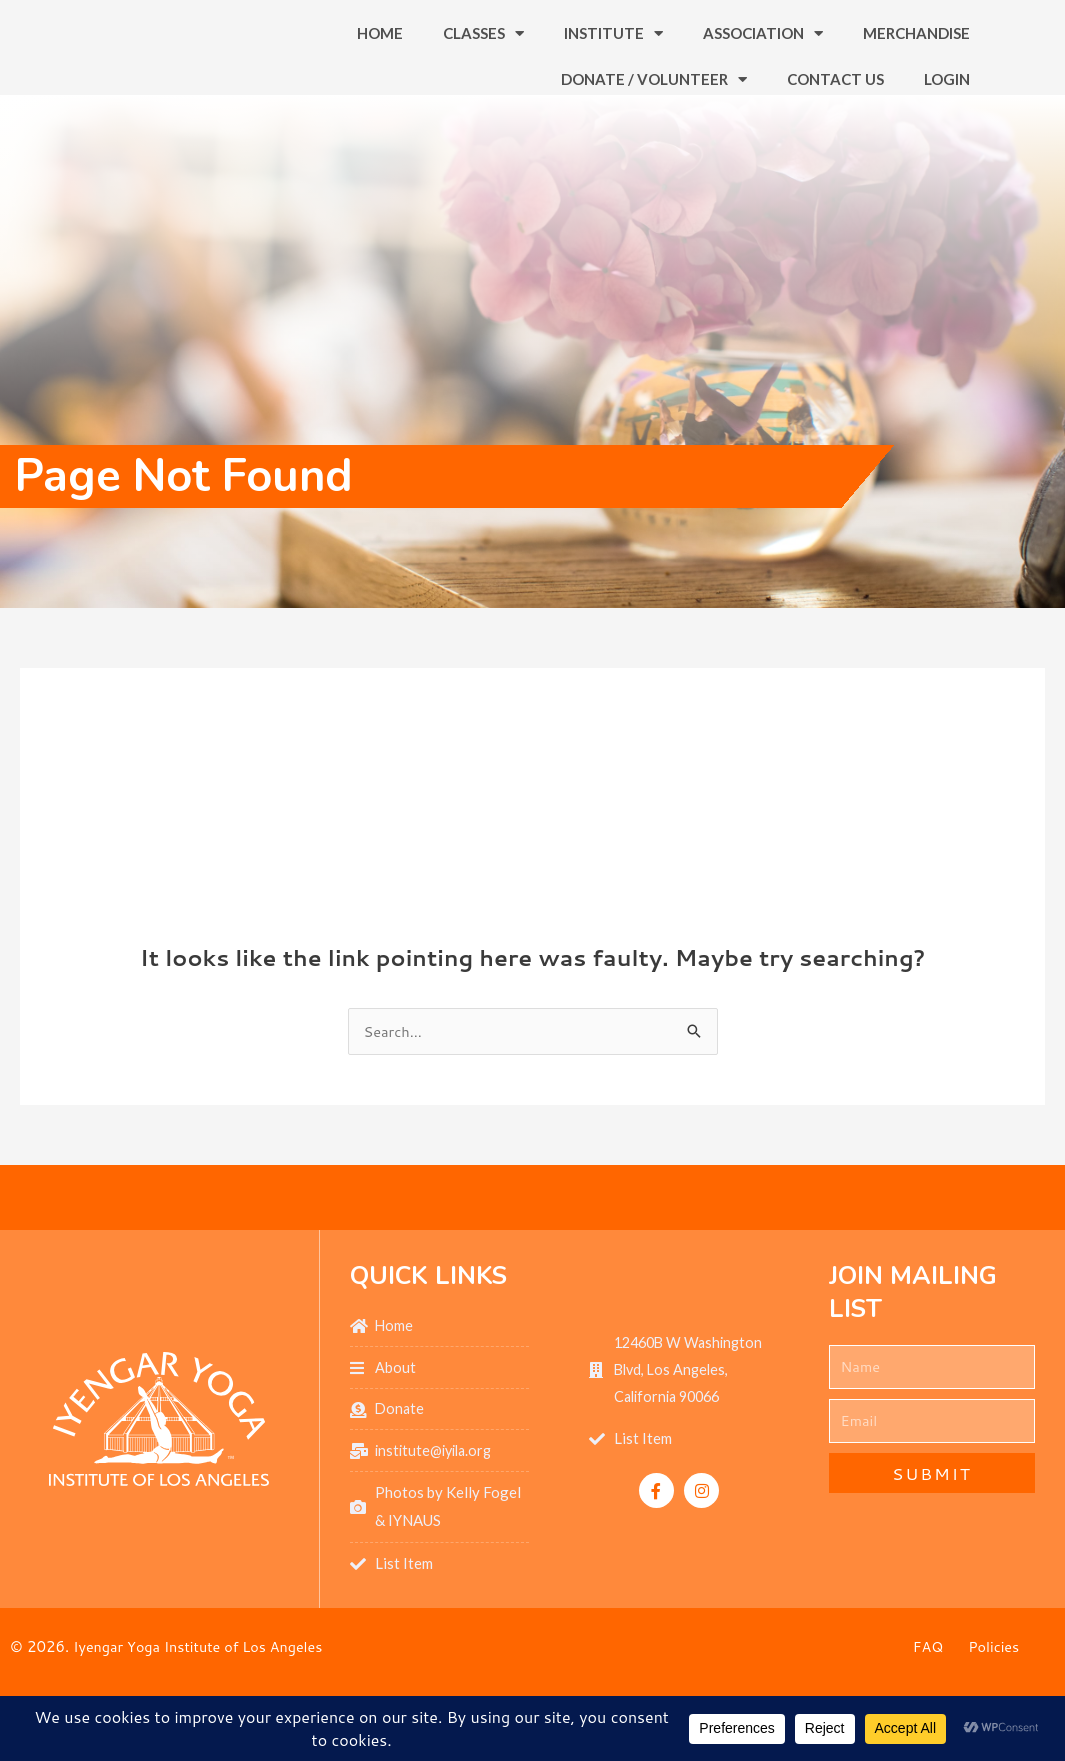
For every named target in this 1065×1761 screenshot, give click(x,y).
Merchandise (916, 53)
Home (380, 53)
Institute (613, 53)
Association (763, 53)
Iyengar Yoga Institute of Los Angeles (203, 1691)
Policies (994, 1692)
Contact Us (835, 99)
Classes (483, 53)
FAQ (927, 1692)
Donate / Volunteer (654, 99)
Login (947, 99)
